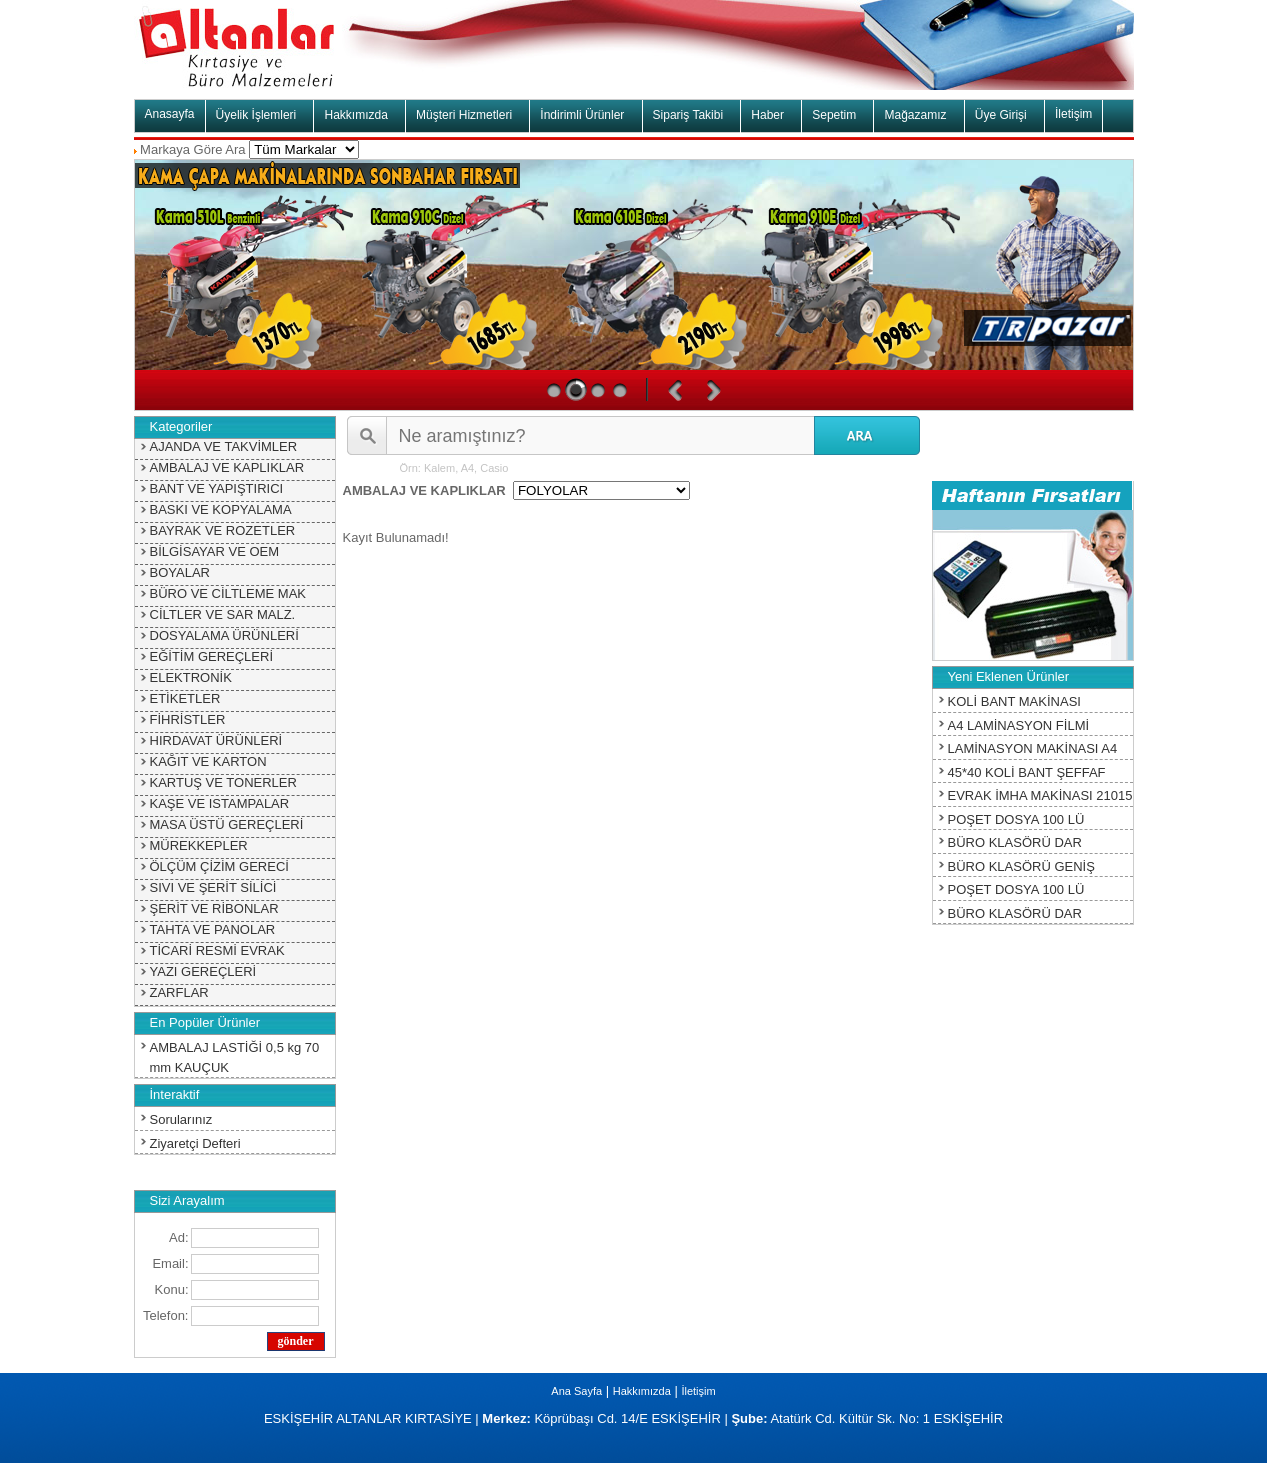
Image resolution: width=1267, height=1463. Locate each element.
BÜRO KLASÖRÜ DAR (1015, 842)
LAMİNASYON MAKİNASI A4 (1033, 748)
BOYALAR (180, 572)
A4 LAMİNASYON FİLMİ (1019, 725)
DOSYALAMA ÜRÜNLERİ (224, 635)
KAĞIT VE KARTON (208, 761)
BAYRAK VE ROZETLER (223, 530)
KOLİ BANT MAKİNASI (1014, 701)
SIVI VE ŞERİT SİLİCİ (213, 887)
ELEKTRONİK (191, 677)
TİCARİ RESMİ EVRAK (217, 950)
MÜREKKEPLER (199, 845)
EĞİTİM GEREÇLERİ (212, 656)
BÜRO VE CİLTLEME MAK (228, 593)
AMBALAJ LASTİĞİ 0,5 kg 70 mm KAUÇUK (235, 1057)
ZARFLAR (179, 992)
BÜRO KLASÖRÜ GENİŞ (1021, 866)
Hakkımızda (642, 1391)
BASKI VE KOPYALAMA (221, 509)
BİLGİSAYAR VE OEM (215, 551)
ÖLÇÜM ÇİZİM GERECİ (219, 866)
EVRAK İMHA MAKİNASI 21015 (1040, 795)
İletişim (1073, 114)
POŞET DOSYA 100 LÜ (1016, 819)
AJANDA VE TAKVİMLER (224, 446)
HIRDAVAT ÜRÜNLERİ (216, 740)
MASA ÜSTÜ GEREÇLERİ (227, 824)
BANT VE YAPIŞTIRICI (217, 488)
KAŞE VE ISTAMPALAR (220, 803)
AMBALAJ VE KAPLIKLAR (227, 467)
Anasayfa (170, 114)
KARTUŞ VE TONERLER (223, 782)
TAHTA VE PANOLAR (213, 929)
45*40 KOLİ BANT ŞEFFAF (1027, 772)
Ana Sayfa (576, 1391)
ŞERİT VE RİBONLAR (214, 908)
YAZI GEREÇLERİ (203, 971)
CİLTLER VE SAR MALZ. (223, 614)
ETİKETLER (185, 698)
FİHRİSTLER (188, 719)
